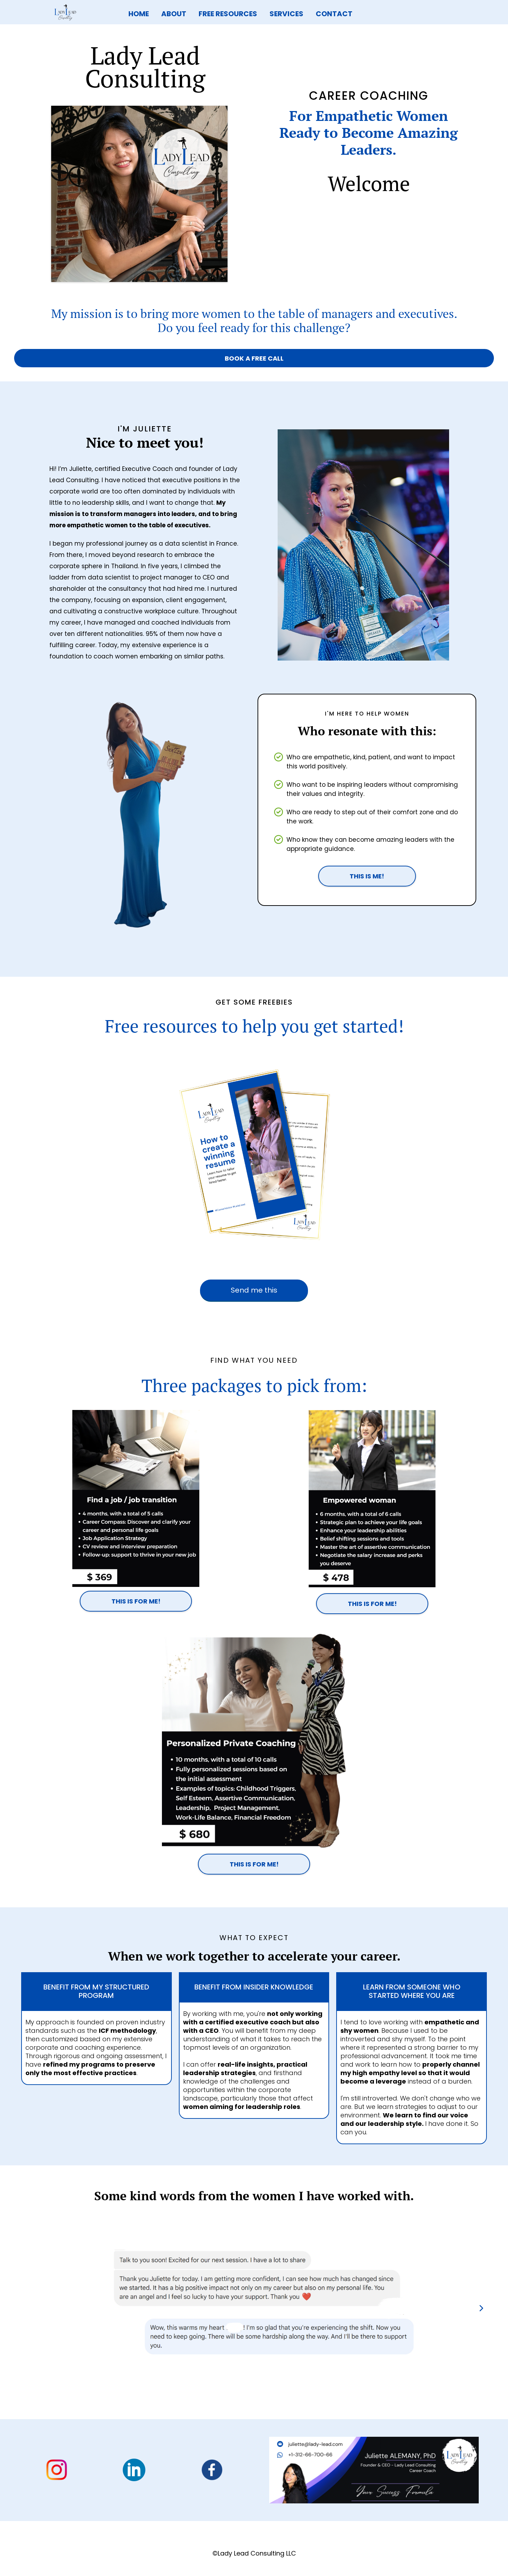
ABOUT (173, 14)
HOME (138, 14)
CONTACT (334, 14)
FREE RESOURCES (228, 14)
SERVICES (286, 14)
